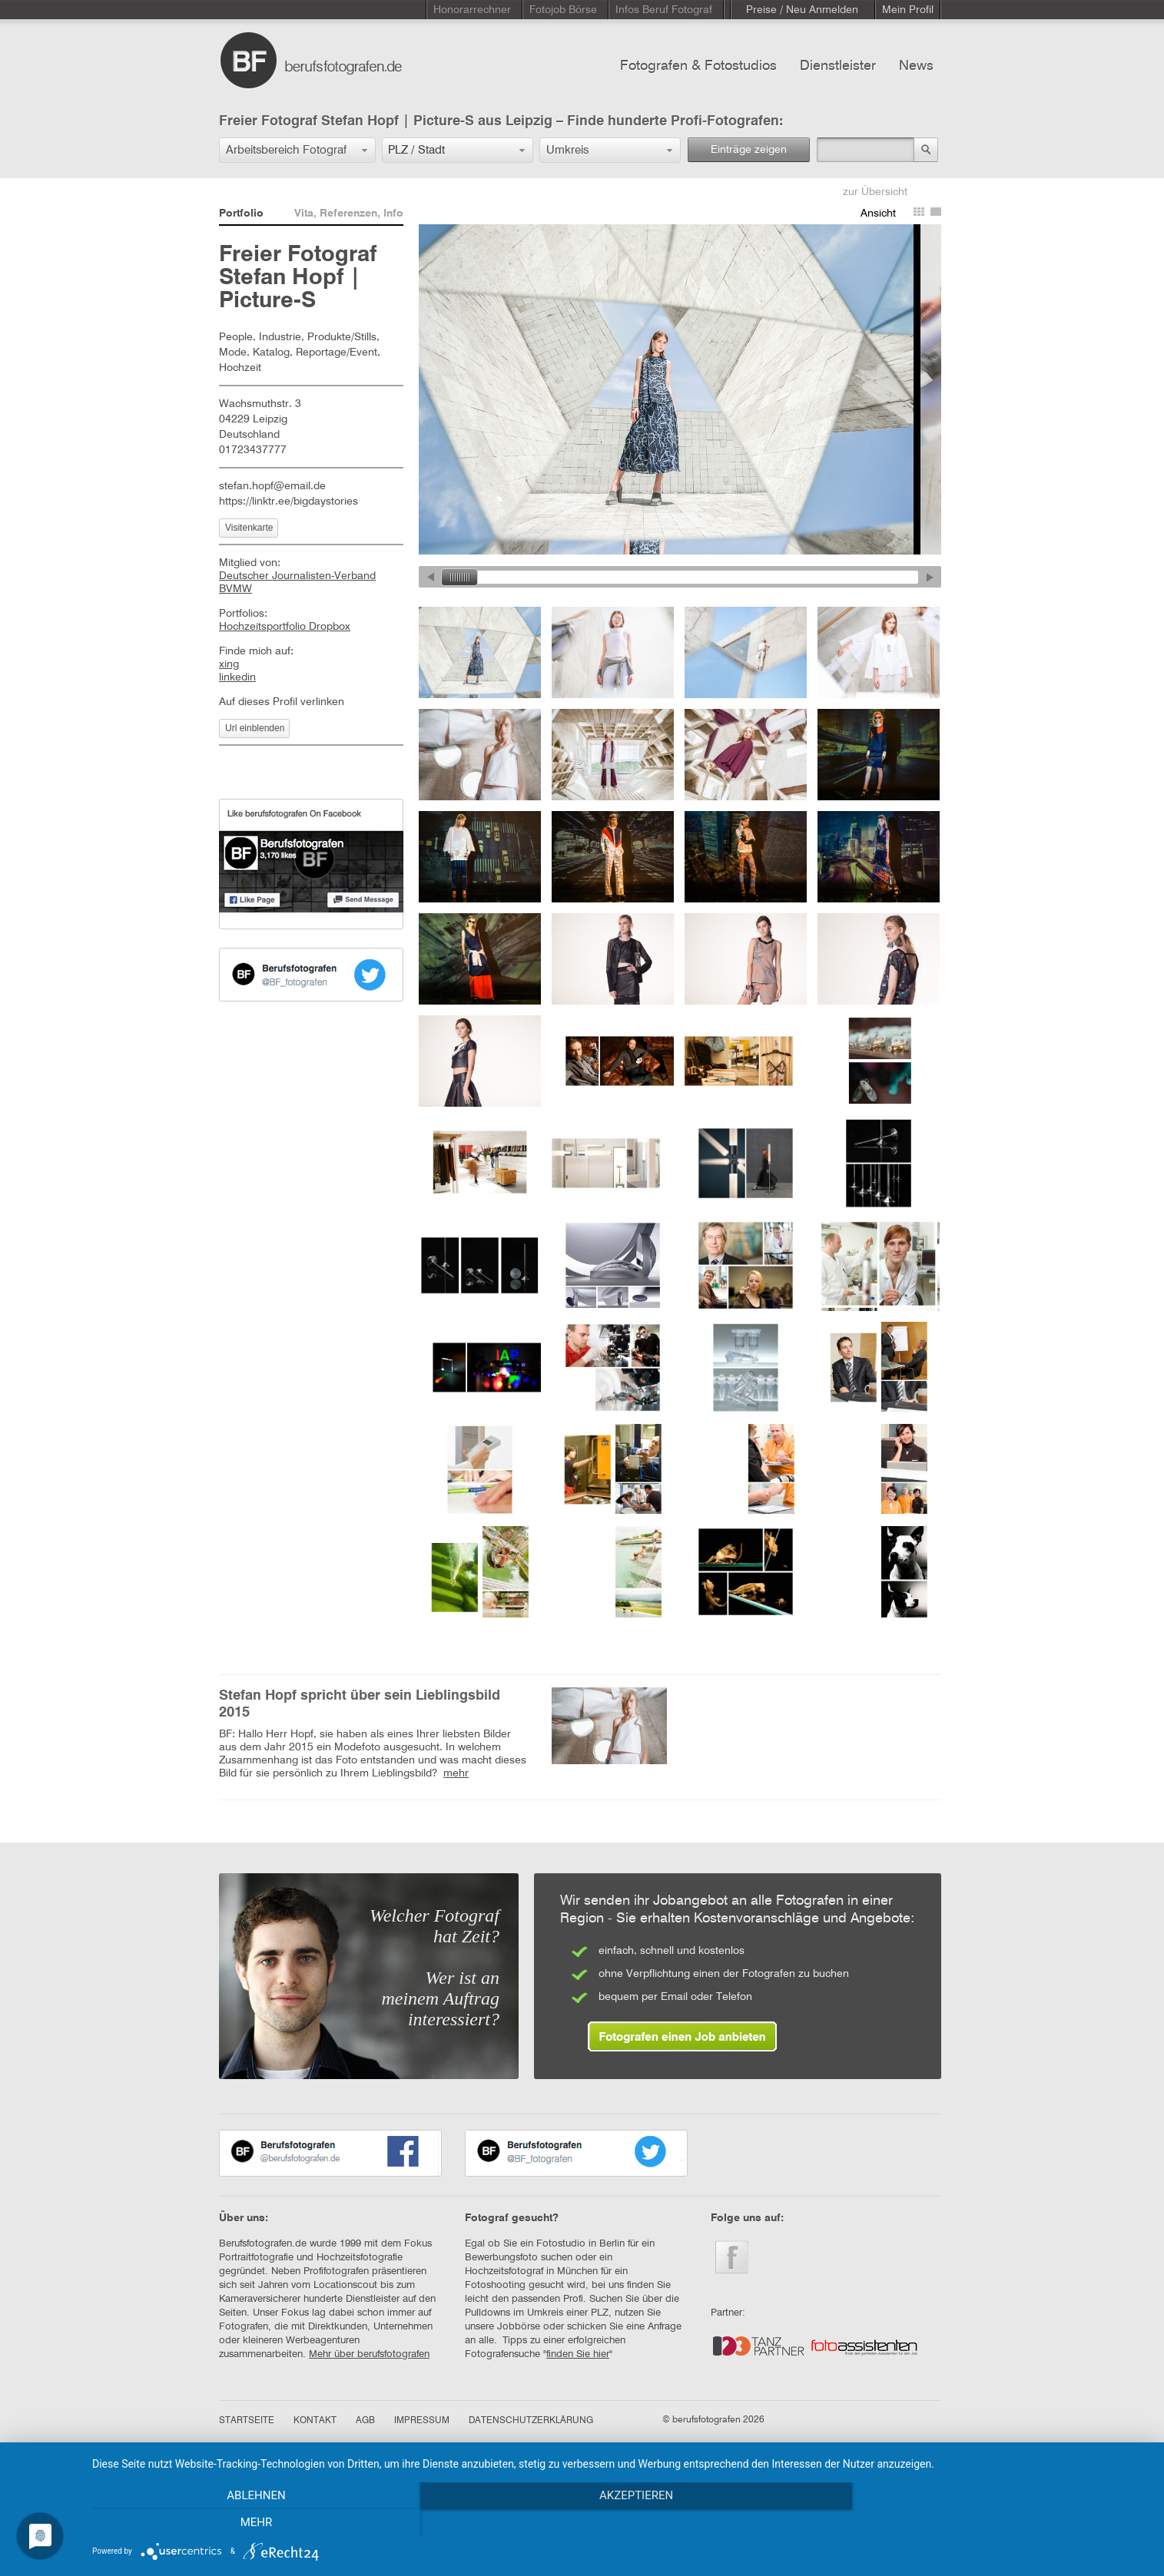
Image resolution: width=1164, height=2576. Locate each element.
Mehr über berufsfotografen (369, 2354)
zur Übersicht (875, 192)
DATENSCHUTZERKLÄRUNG (531, 2420)
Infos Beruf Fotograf (663, 10)
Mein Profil (908, 10)
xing (229, 664)
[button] (297, 150)
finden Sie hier (577, 2354)
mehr (456, 1773)
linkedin (237, 677)
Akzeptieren (620, 2523)
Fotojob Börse (563, 10)
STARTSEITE (246, 2420)
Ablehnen (250, 2523)
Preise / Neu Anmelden (802, 10)
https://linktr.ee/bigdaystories (288, 501)
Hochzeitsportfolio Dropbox (284, 626)
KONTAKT (315, 2420)
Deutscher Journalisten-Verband (297, 576)
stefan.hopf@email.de (272, 486)
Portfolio (241, 213)
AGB (365, 2420)
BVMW (235, 589)
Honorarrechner (472, 10)
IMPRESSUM (421, 2420)
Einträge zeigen (749, 149)
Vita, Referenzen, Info (348, 213)
